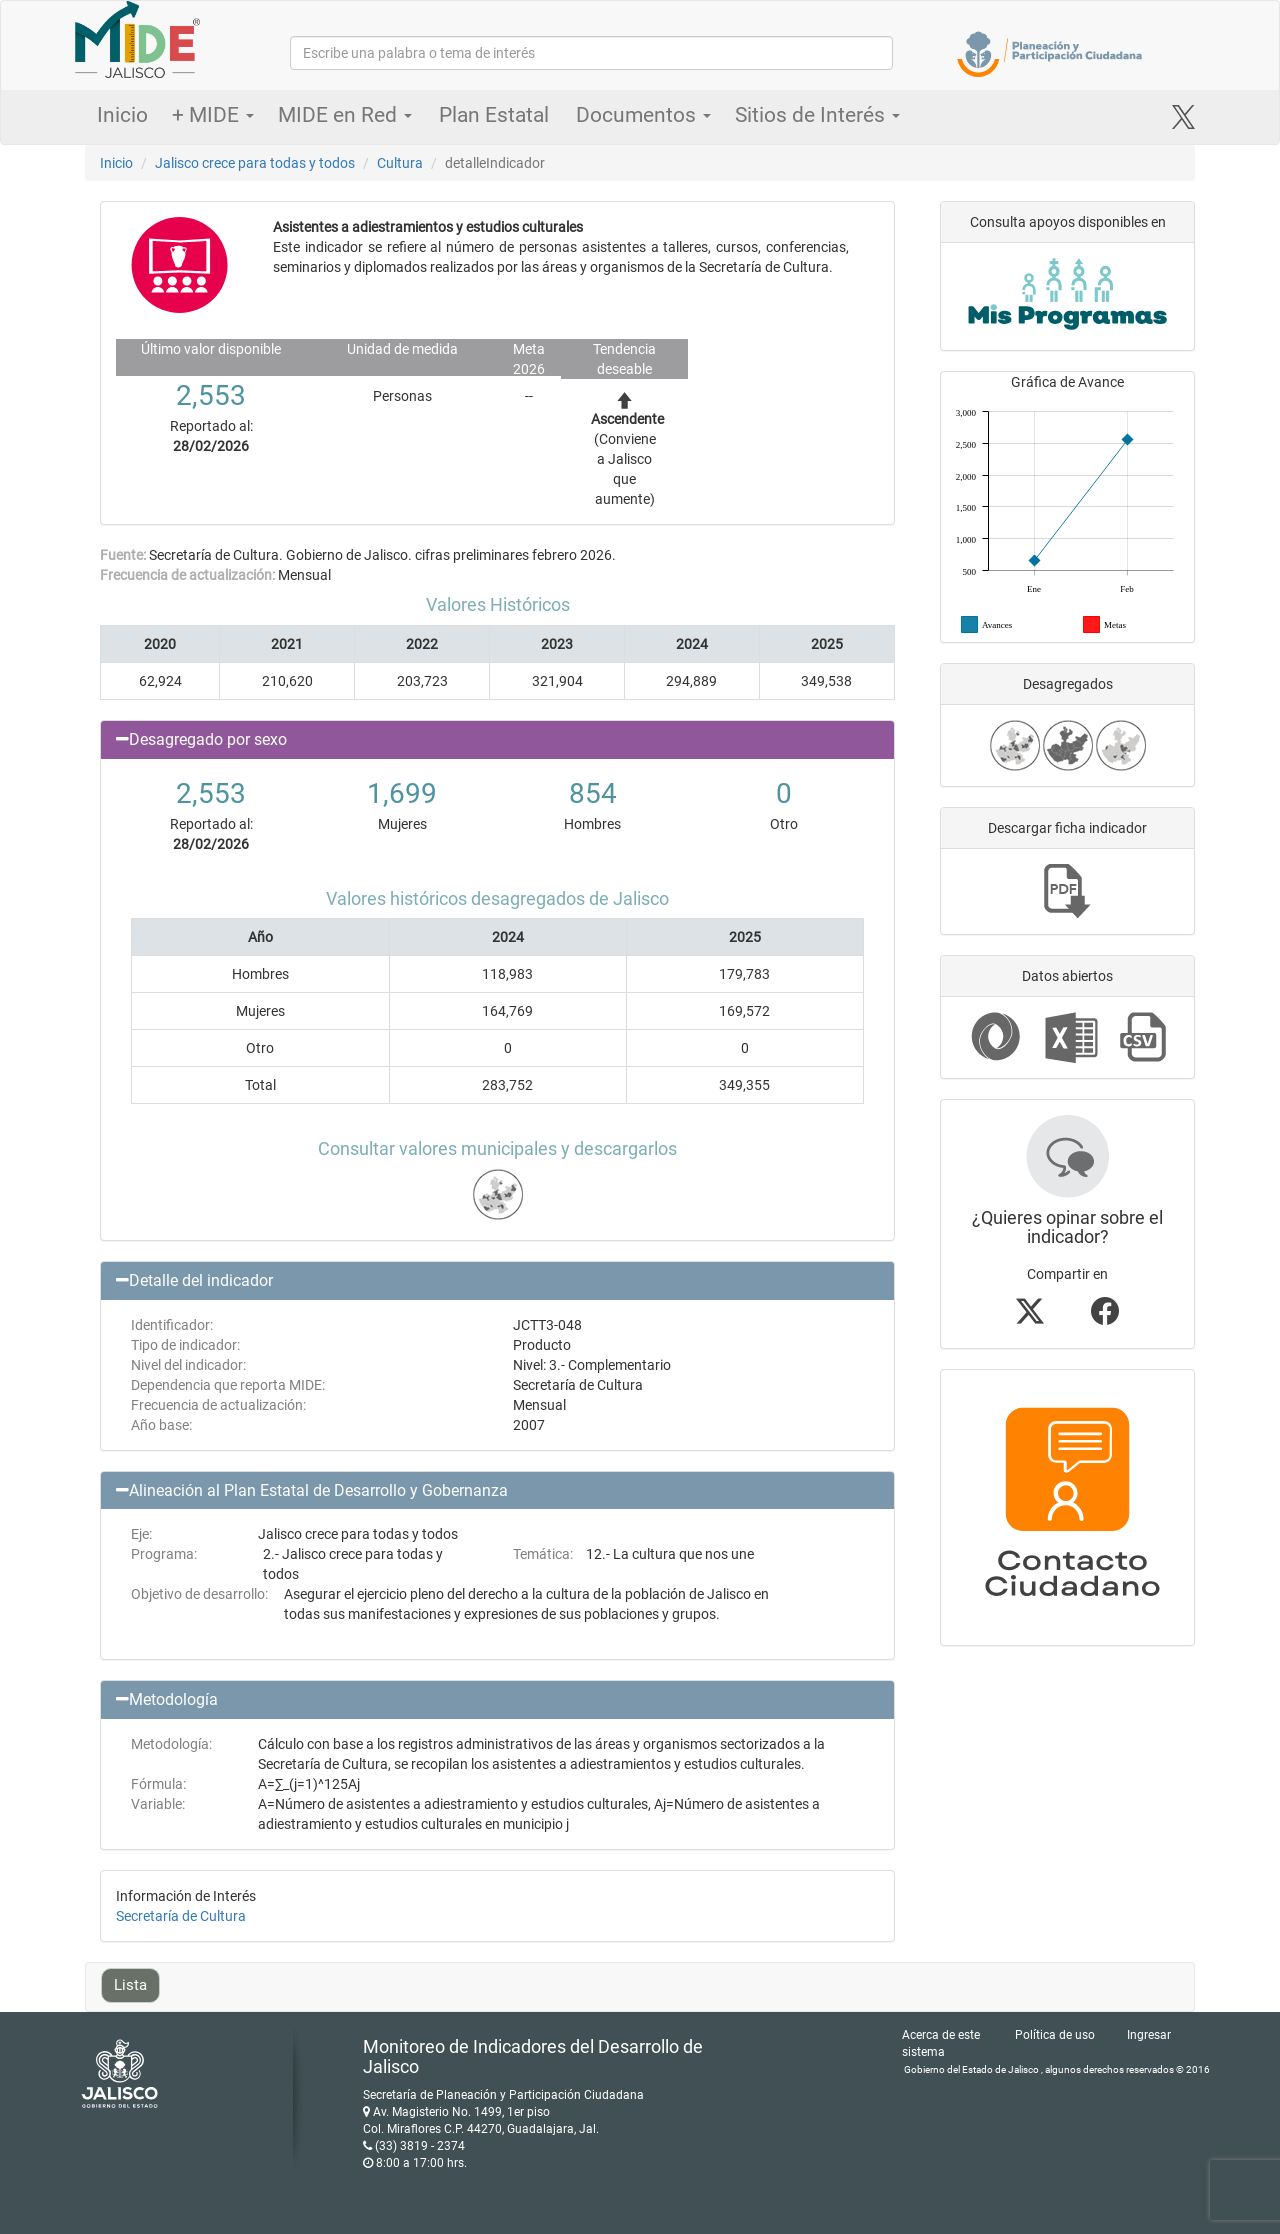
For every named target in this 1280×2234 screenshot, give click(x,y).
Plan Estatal (494, 115)
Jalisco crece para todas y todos (255, 163)
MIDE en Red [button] (345, 115)
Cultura (400, 163)
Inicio (122, 115)
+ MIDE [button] (213, 115)
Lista (130, 1985)
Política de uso (1055, 2035)
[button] (497, 740)
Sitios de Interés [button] (817, 115)
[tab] (497, 740)
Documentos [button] (643, 115)
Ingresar (1149, 2035)
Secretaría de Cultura (181, 1916)
